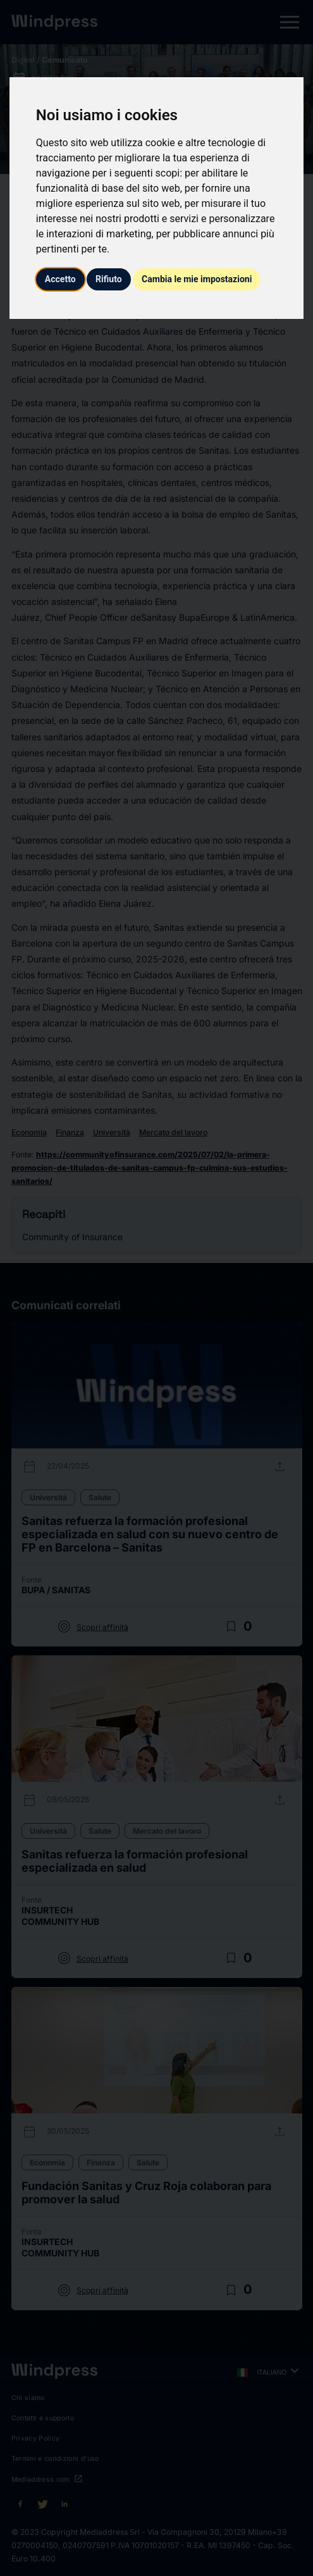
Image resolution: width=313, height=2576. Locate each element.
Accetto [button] (60, 279)
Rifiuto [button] (108, 279)
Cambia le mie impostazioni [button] (197, 279)
